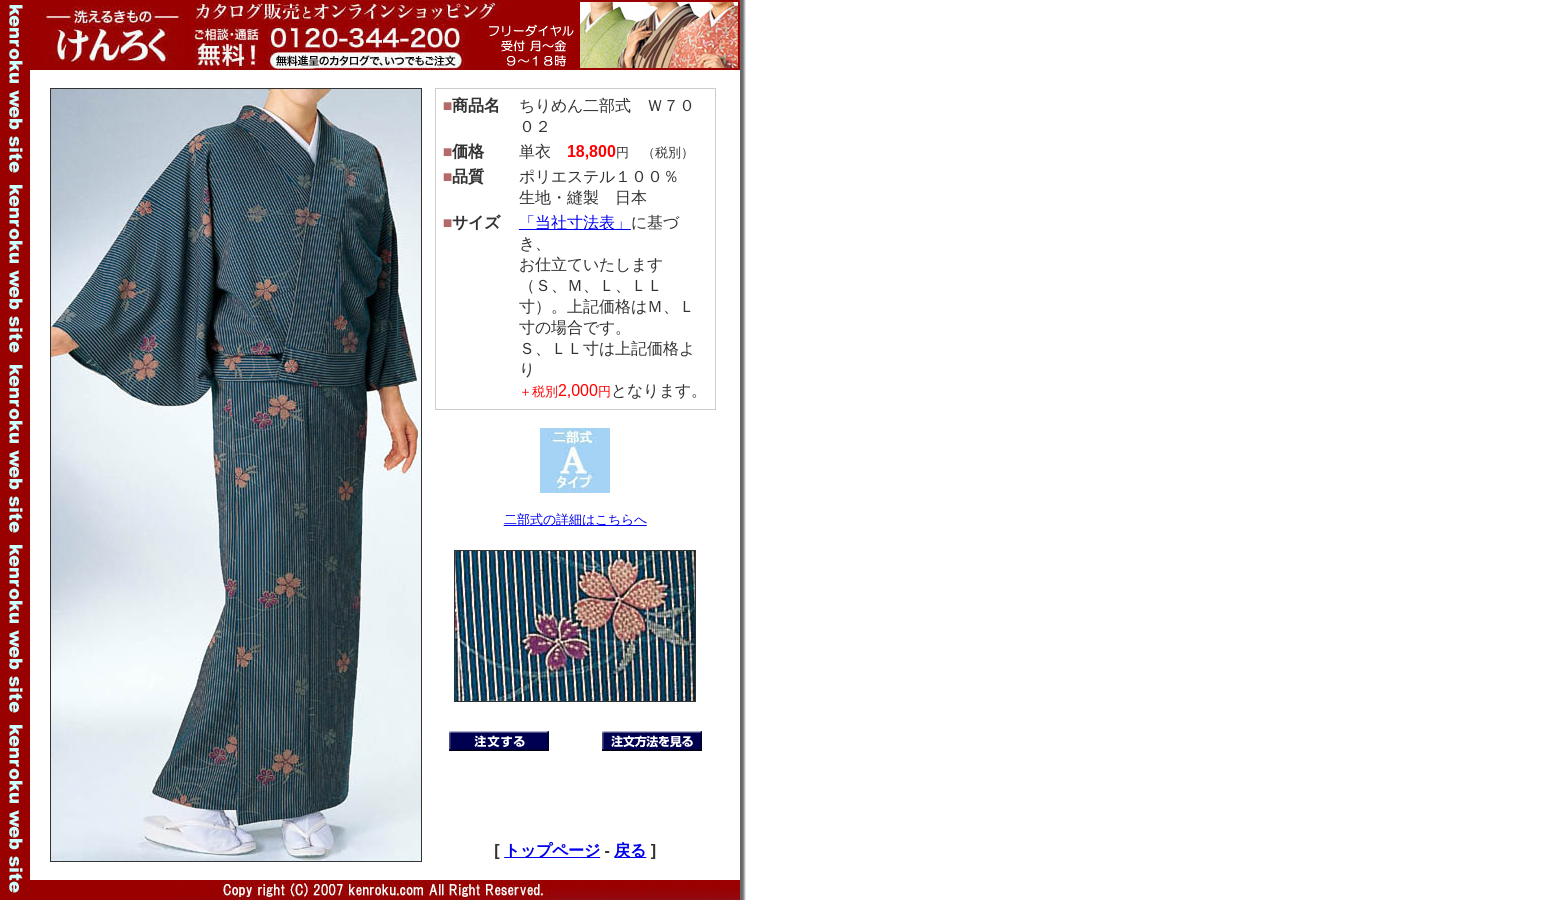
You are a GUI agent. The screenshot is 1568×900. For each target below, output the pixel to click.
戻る (630, 850)
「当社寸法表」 (575, 222)
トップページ (552, 850)
